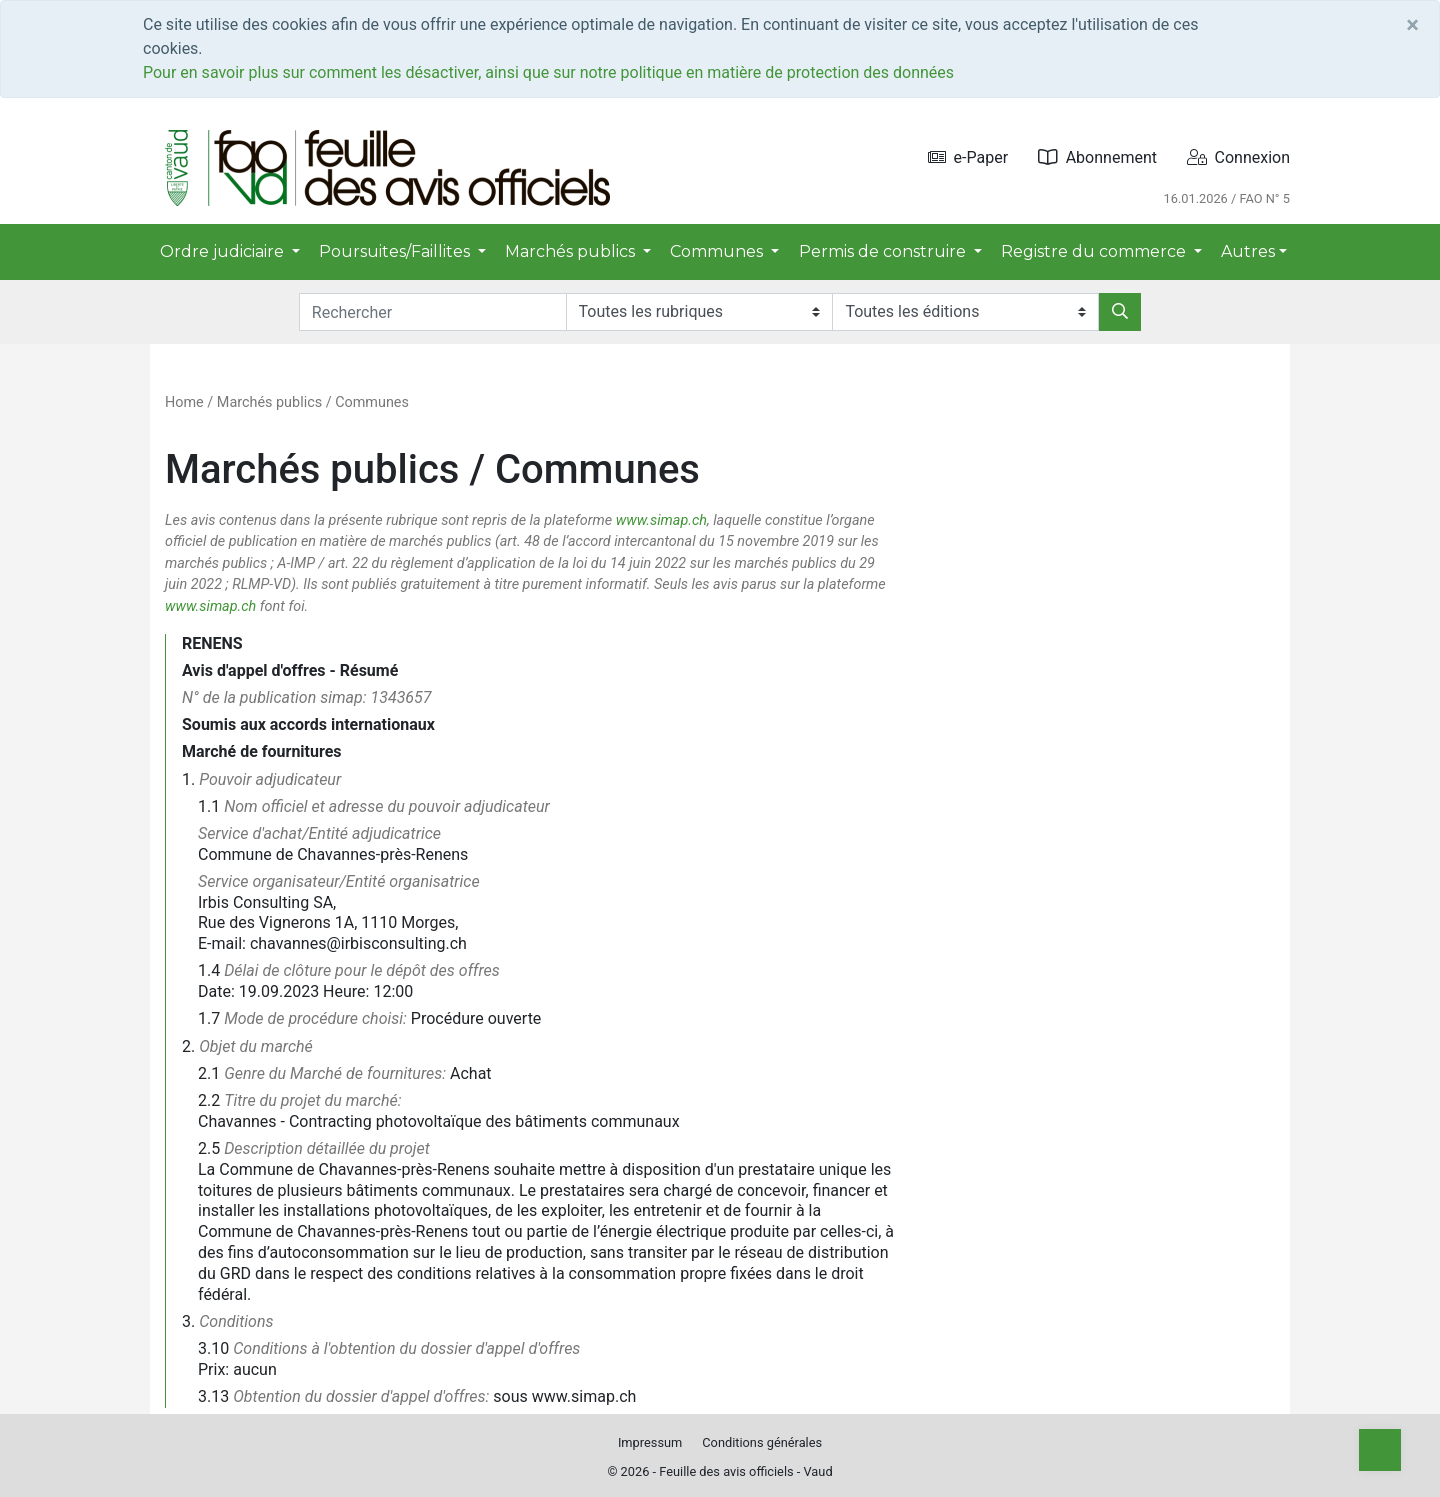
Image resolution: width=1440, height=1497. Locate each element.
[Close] (1412, 25)
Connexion (1238, 157)
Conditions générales (762, 1442)
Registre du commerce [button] (1095, 251)
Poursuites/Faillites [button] (396, 251)
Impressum (650, 1442)
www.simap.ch (661, 520)
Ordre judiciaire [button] (224, 251)
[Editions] (965, 312)
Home (184, 402)
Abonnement (1097, 157)
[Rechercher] (1120, 312)
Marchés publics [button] (572, 251)
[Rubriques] (699, 312)
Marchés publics (269, 402)
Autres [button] (1248, 251)
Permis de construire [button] (884, 251)
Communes (372, 402)
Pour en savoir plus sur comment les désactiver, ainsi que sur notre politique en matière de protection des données (548, 72)
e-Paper (968, 157)
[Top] (1380, 1450)
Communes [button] (718, 251)
